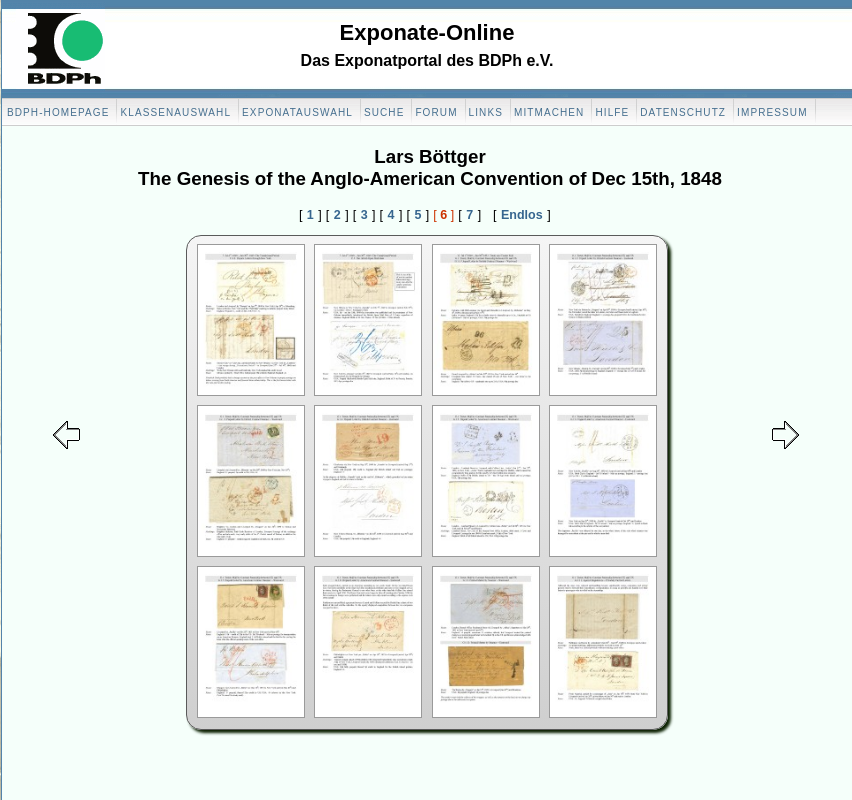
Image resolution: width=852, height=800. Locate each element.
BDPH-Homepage (58, 112)
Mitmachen (549, 112)
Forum (436, 112)
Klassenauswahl (175, 112)
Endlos (522, 215)
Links (486, 112)
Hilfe (612, 112)
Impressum (772, 112)
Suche (384, 112)
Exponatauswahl (297, 112)
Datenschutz (683, 112)
